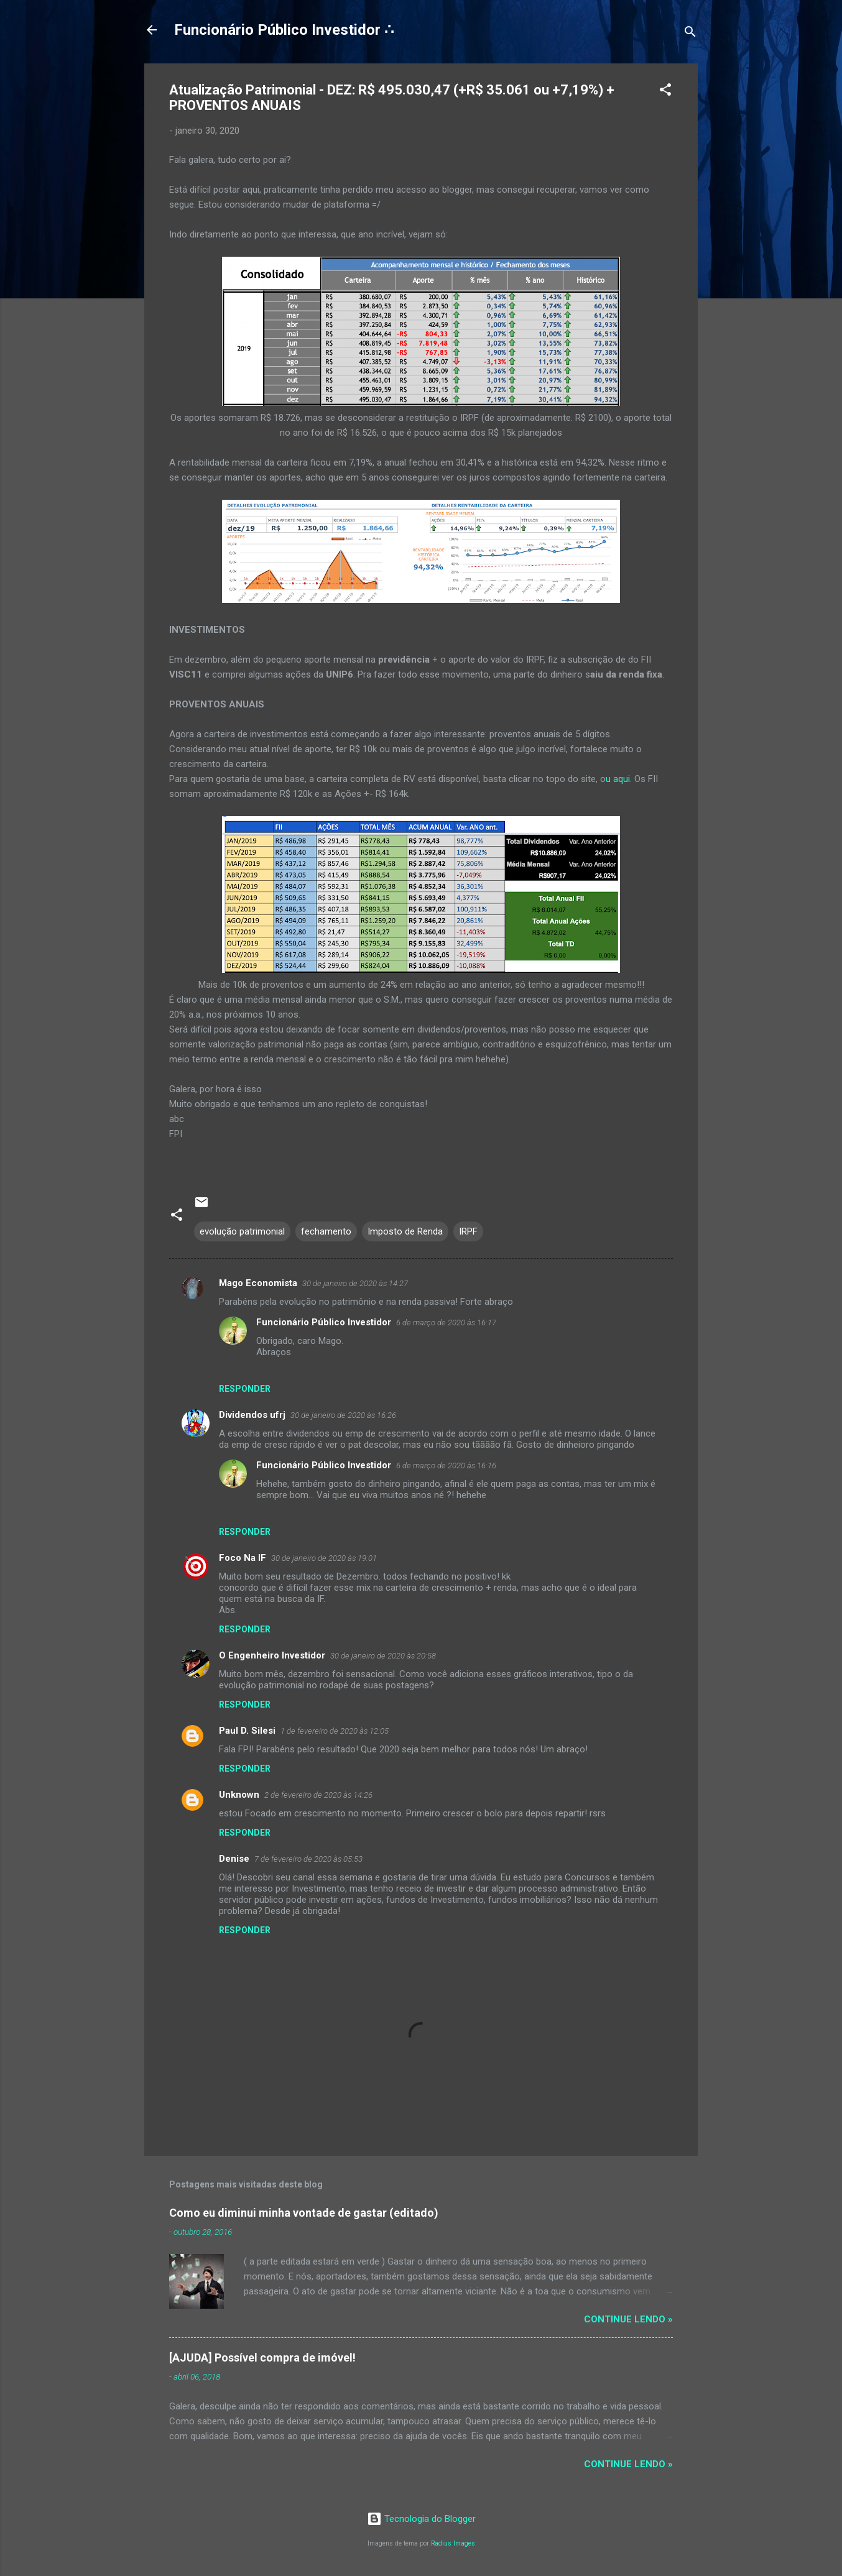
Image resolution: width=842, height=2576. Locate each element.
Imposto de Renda (405, 1231)
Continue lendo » (628, 2319)
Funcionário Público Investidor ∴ (284, 30)
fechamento (326, 1231)
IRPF (468, 1231)
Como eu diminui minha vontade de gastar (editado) (303, 2212)
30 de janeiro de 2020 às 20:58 (383, 1655)
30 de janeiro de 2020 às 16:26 (343, 1415)
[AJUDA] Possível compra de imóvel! (262, 2357)
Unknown (239, 1794)
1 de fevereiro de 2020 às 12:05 (334, 1731)
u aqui (618, 778)
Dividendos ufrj (252, 1414)
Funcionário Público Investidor (323, 1322)
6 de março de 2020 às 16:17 (446, 1322)
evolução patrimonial (242, 1231)
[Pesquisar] (690, 34)
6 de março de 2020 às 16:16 (446, 1465)
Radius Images (453, 2543)
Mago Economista (258, 1283)
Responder (245, 1389)
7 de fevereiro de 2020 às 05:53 (308, 1859)
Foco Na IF (242, 1557)
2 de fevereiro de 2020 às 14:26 (318, 1795)
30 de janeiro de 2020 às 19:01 (324, 1558)
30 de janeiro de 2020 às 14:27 (355, 1283)
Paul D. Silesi (247, 1730)
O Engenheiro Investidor (272, 1655)
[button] (665, 91)
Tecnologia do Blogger (421, 2518)
